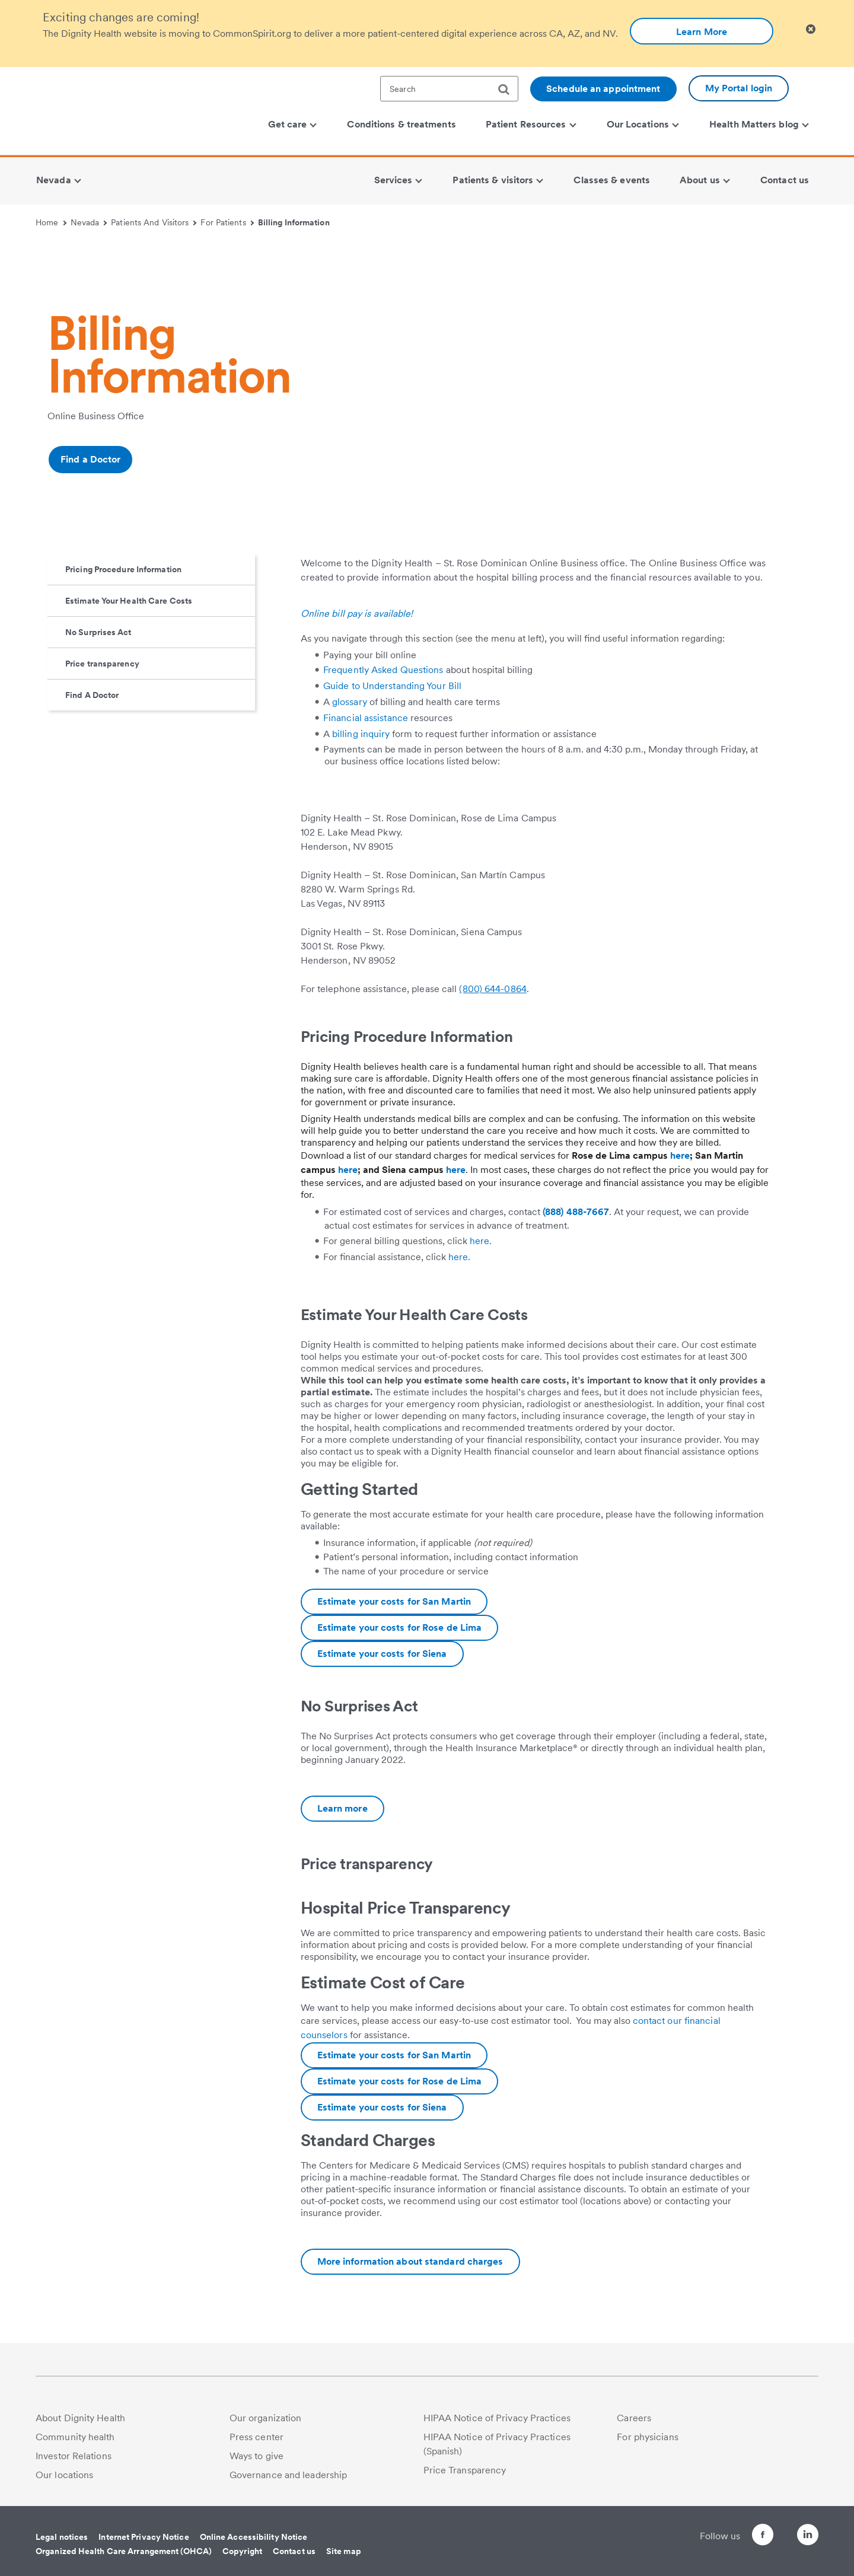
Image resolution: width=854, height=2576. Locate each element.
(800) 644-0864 (492, 988)
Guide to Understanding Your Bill (392, 685)
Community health (75, 2437)
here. (481, 1240)
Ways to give (256, 2456)
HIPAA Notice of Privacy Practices (497, 2418)
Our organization (266, 2418)
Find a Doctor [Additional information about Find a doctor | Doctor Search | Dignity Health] (90, 459)
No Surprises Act (98, 632)
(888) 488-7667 (576, 1211)
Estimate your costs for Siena (382, 1653)
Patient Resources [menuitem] (531, 124)
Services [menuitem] (398, 180)
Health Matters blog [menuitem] (759, 124)
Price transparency (102, 663)
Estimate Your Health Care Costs (128, 600)
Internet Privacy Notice (143, 2537)
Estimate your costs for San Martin (394, 1601)
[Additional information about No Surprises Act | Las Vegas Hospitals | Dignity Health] (342, 1809)
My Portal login (739, 88)
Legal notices (62, 2537)
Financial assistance (365, 717)
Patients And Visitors (153, 222)
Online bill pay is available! (357, 613)
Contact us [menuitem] (784, 180)
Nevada (89, 222)
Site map (343, 2551)
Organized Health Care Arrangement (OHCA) (124, 2551)
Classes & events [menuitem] (611, 180)
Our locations (64, 2475)
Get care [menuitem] (292, 124)
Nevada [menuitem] (58, 180)
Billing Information (294, 222)
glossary (349, 701)
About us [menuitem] (705, 180)
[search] (508, 89)
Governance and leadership (289, 2475)
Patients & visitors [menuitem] (498, 180)
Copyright (242, 2551)
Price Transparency (464, 2470)
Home (51, 222)
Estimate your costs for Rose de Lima (399, 1627)
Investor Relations (73, 2456)
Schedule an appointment (603, 88)
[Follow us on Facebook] (741, 2536)
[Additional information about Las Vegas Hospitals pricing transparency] (410, 2262)
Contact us (294, 2551)
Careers (634, 2418)
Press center (256, 2437)
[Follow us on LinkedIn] (807, 2536)
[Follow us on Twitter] (774, 2529)
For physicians (647, 2437)
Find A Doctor (92, 695)
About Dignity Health (80, 2418)
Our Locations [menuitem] (643, 124)
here (680, 1155)
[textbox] (449, 88)
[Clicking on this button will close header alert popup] (810, 29)
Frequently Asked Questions (383, 669)
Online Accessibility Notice (254, 2537)
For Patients (227, 222)
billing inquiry (361, 733)
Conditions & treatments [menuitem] (401, 124)
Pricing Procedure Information (123, 569)
